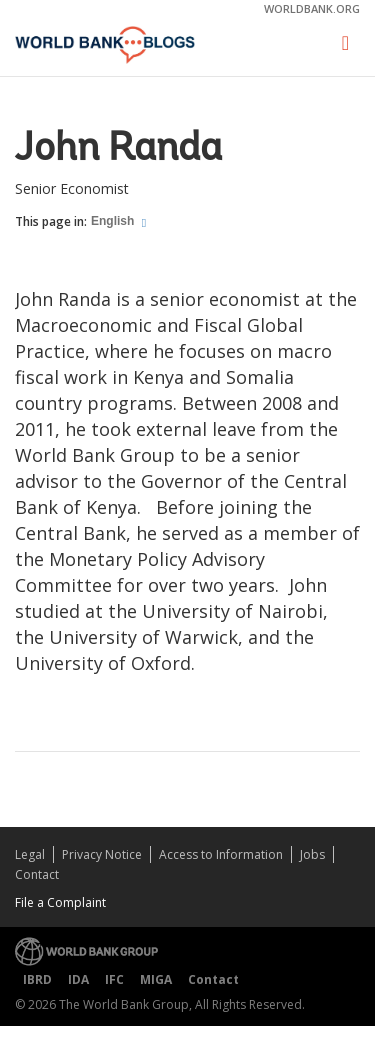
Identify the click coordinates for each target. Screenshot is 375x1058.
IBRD (37, 979)
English (114, 221)
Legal (30, 854)
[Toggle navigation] (345, 43)
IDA (78, 979)
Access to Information (221, 854)
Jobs (312, 854)
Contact (37, 874)
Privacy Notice (102, 854)
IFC (114, 979)
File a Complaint (60, 902)
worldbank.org (312, 8)
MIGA (156, 979)
